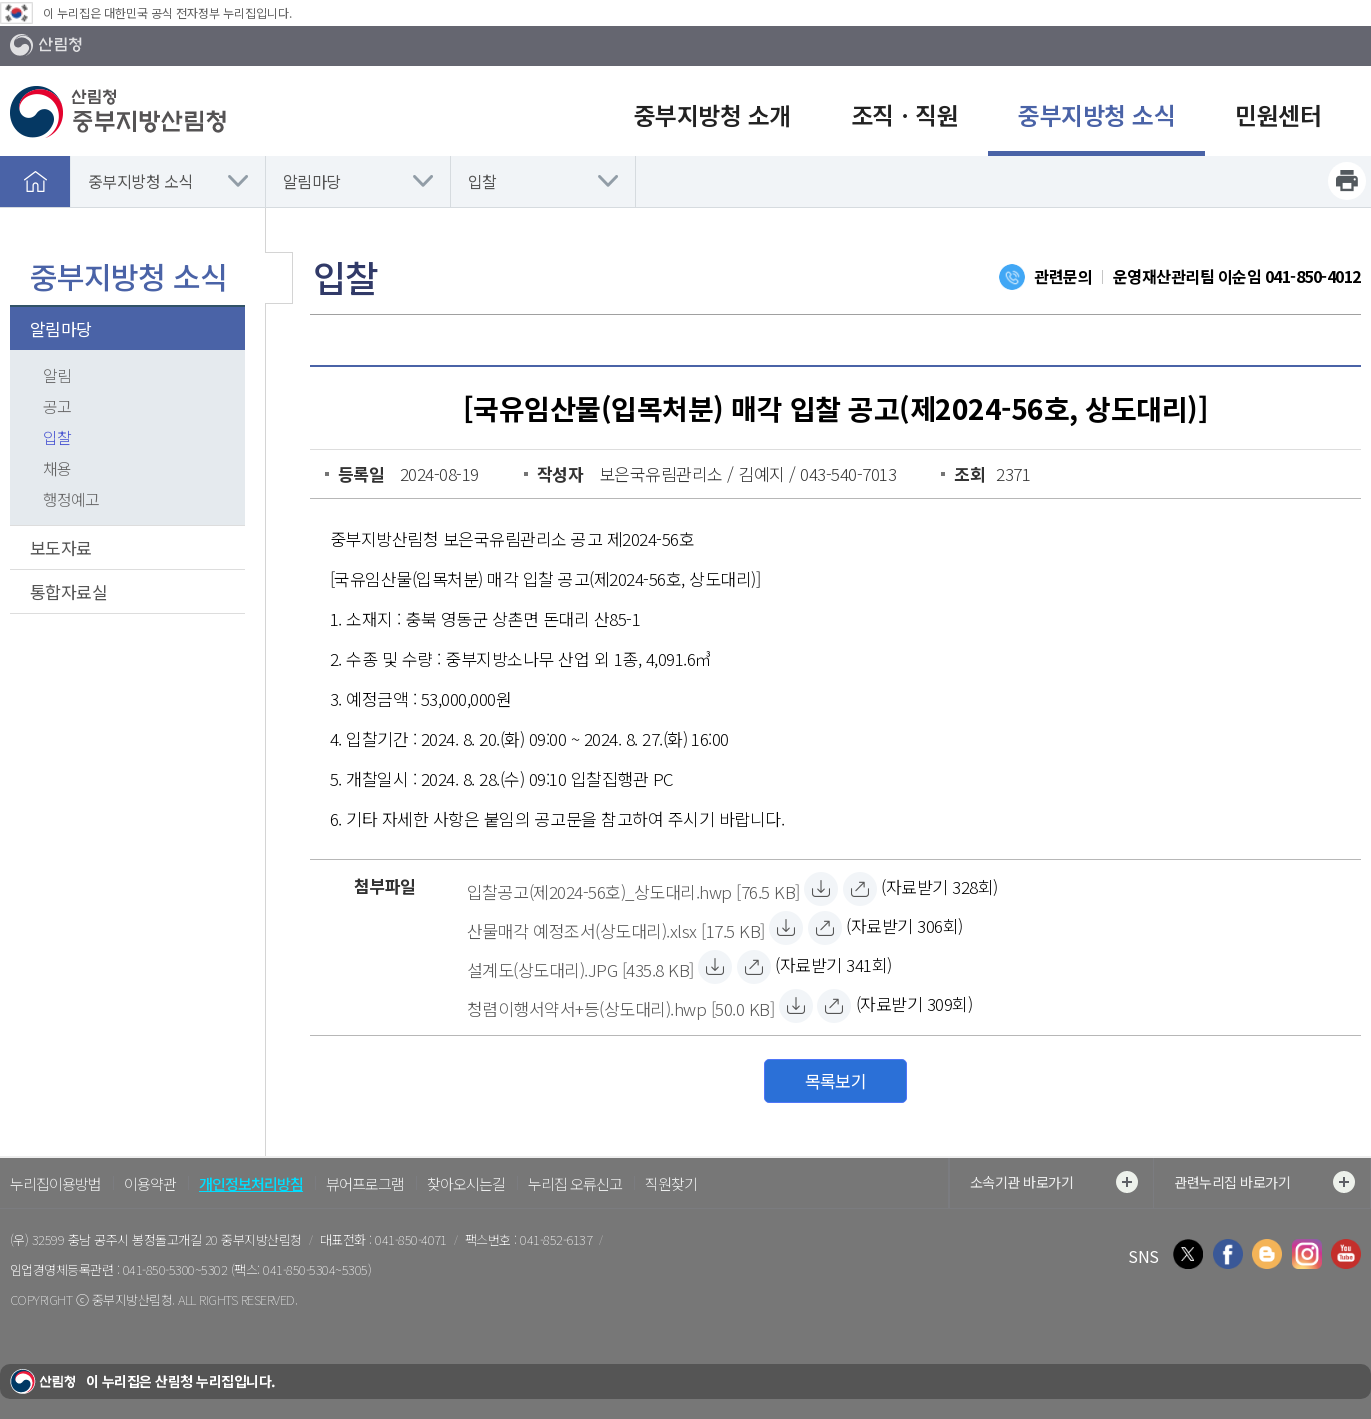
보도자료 (61, 547)
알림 (57, 375)
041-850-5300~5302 (175, 1269)
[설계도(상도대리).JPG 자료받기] (580, 967)
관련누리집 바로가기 (1264, 1182)
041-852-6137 (556, 1239)
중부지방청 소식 (140, 181)
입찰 (482, 181)
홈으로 (35, 181)
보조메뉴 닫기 (279, 278)
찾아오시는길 (466, 1183)
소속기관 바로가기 (1054, 1182)
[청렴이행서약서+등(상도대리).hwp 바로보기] (834, 1006)
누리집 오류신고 (575, 1183)
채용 (57, 468)
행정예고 (71, 499)
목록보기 (836, 1080)
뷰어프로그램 (365, 1183)
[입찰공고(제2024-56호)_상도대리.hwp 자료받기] (633, 889)
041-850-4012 (1313, 276)
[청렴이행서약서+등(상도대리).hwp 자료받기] (620, 1006)
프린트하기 (1347, 181)
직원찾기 (671, 1183)
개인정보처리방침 (251, 1183)
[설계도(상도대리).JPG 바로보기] (754, 967)
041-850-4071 (411, 1239)
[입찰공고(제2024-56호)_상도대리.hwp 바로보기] (860, 889)
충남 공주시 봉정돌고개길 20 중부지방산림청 (185, 1239)
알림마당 (312, 181)
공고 (57, 406)
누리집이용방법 (55, 1183)
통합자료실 (68, 591)
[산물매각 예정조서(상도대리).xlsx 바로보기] (825, 928)
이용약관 (150, 1183)
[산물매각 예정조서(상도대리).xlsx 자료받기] (616, 928)
